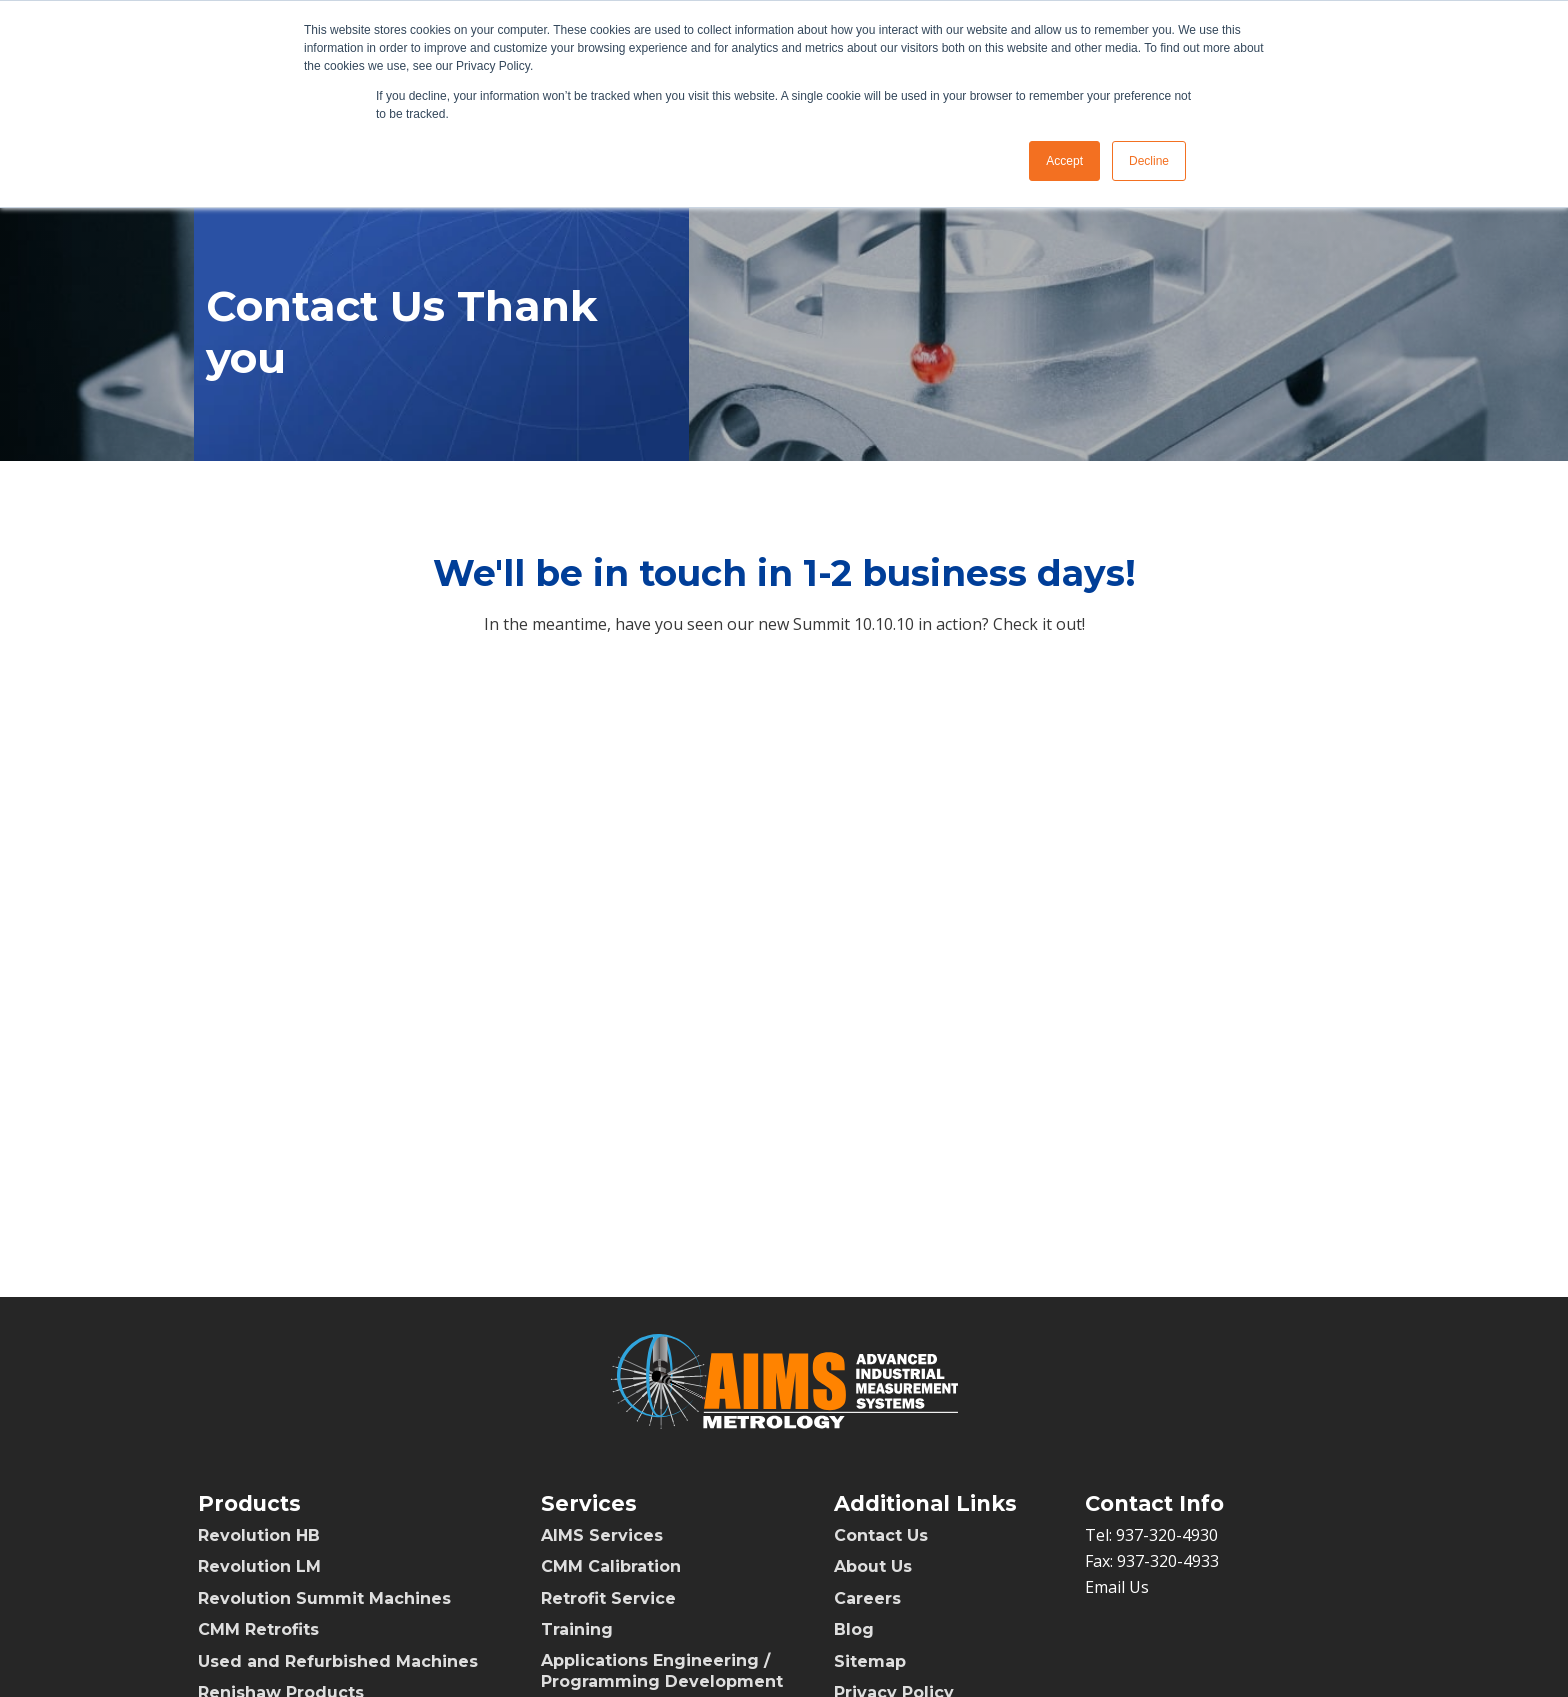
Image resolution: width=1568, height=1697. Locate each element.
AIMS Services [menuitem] (602, 1535)
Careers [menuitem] (867, 1598)
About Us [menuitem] (873, 1566)
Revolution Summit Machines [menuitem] (324, 1598)
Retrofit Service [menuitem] (608, 1598)
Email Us (1117, 1587)
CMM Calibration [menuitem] (611, 1566)
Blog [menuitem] (854, 1629)
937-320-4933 (1168, 1561)
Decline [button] (1149, 161)
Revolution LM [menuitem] (259, 1566)
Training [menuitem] (577, 1629)
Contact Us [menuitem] (881, 1535)
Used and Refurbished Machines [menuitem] (338, 1661)
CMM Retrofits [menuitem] (258, 1629)
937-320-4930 (1167, 1535)
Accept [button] (1064, 161)
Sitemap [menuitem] (870, 1661)
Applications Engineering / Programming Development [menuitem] (662, 1671)
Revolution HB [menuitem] (259, 1535)
